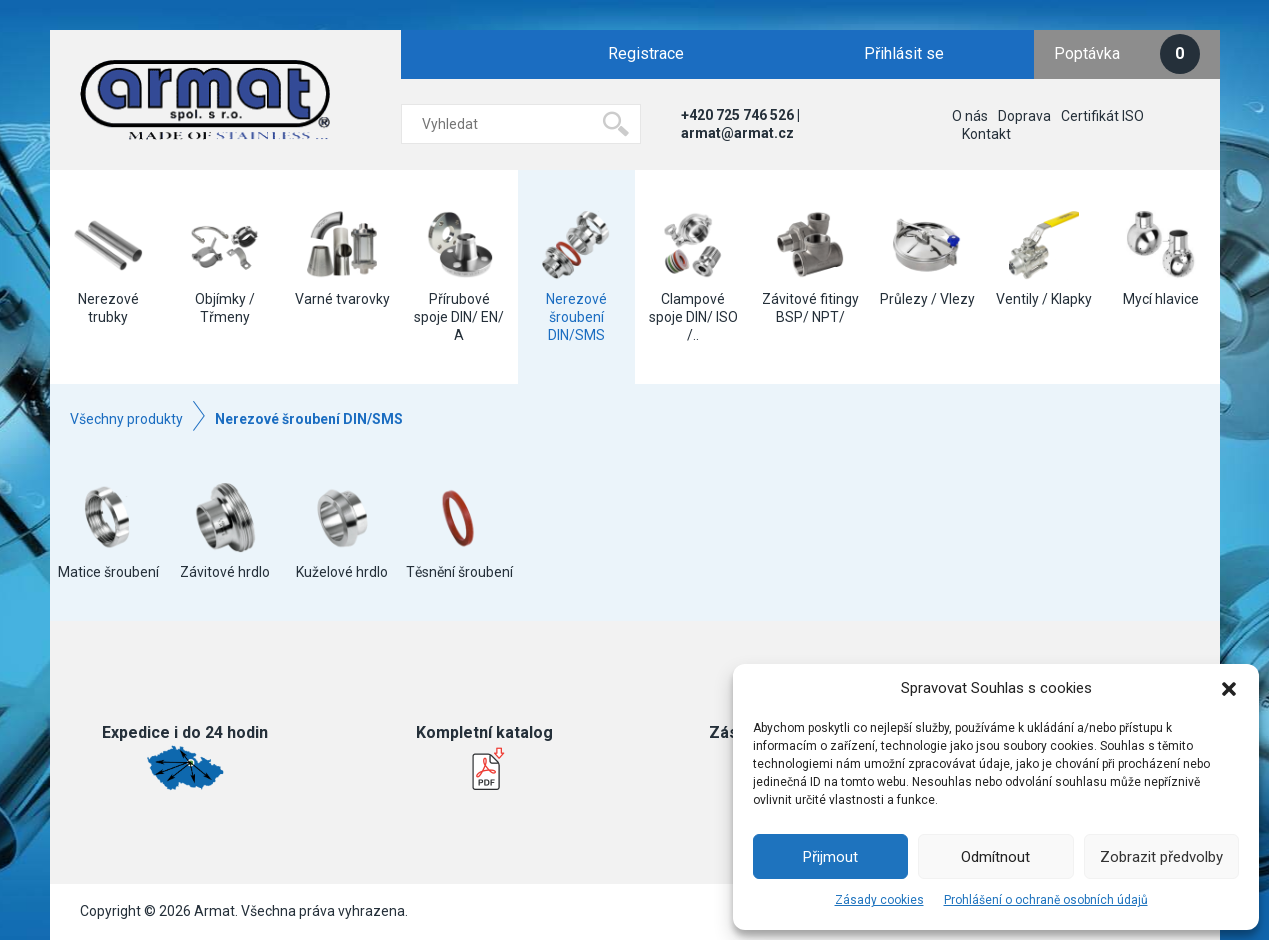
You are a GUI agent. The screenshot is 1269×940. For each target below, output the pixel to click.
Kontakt (986, 134)
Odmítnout (995, 857)
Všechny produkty (126, 419)
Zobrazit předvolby (1161, 857)
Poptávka (1127, 54)
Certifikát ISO (1102, 116)
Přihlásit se (904, 53)
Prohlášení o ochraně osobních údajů (1046, 900)
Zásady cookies (879, 900)
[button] (1229, 689)
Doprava (1024, 116)
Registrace (646, 53)
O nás (970, 116)
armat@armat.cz (737, 133)
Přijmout (830, 857)
